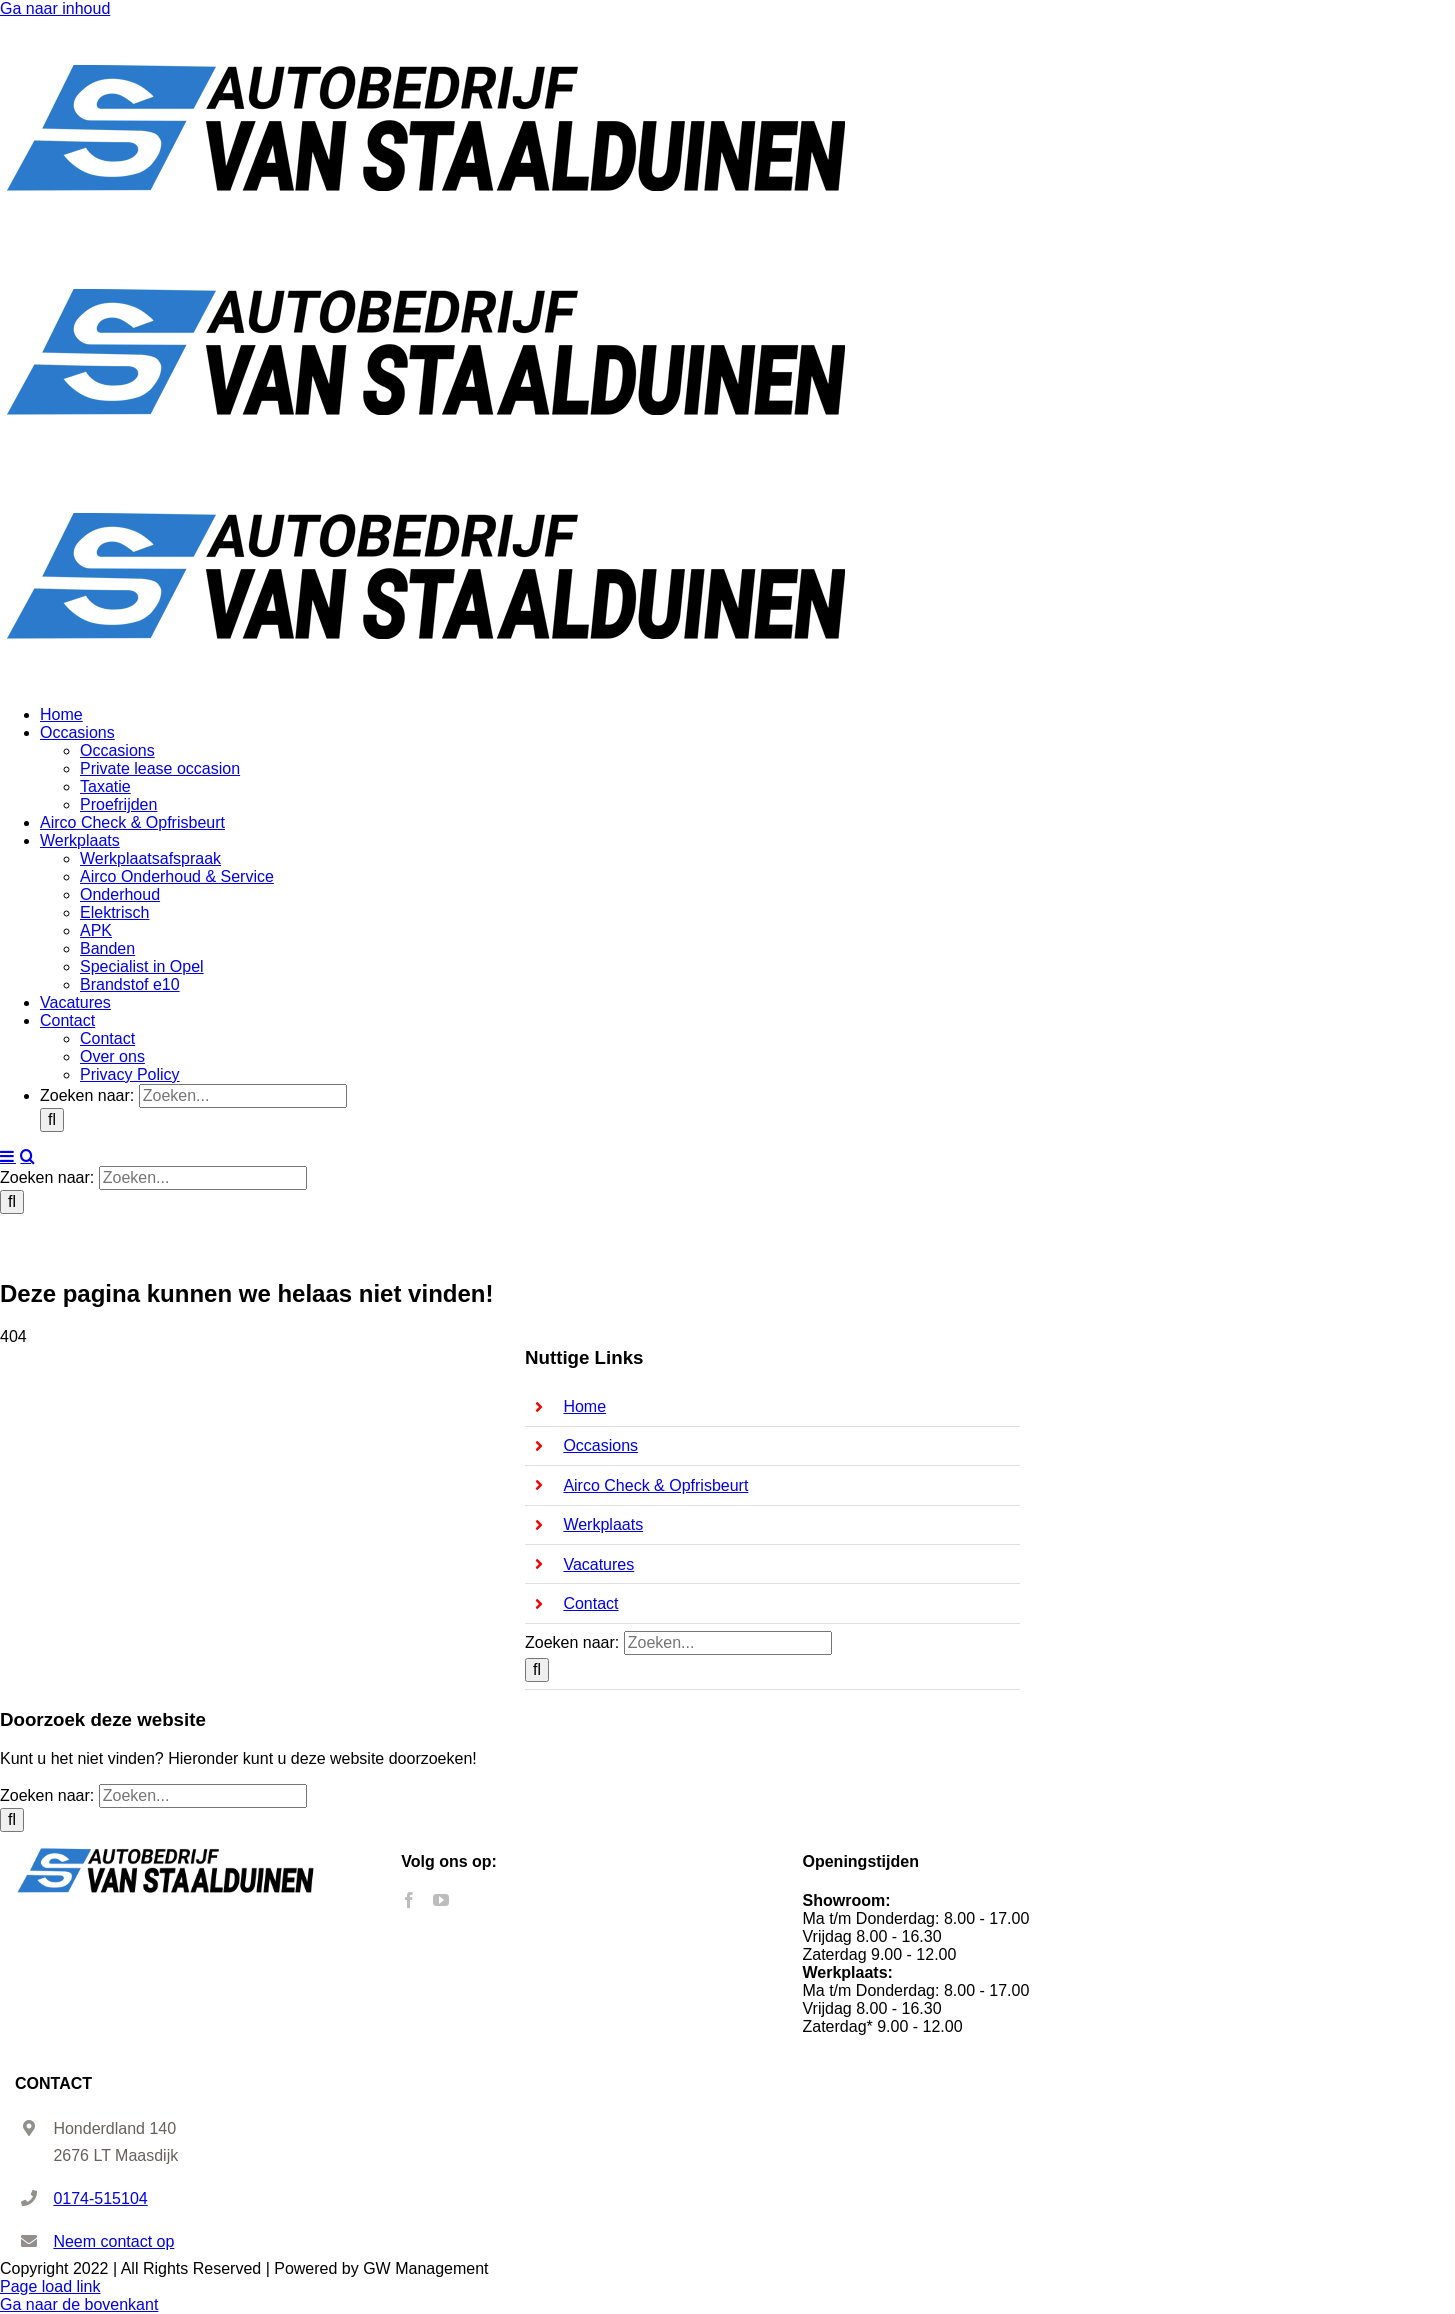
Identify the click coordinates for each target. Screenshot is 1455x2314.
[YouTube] (441, 1900)
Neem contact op (113, 2241)
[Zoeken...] (243, 1096)
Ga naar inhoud (55, 8)
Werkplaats (603, 1524)
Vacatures (598, 1564)
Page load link (50, 2286)
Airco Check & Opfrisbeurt (655, 1485)
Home (584, 1406)
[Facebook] (409, 1900)
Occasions (600, 1445)
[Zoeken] (52, 1120)
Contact (590, 1603)
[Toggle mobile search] (27, 1156)
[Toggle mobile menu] (8, 1156)
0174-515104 (100, 2198)
